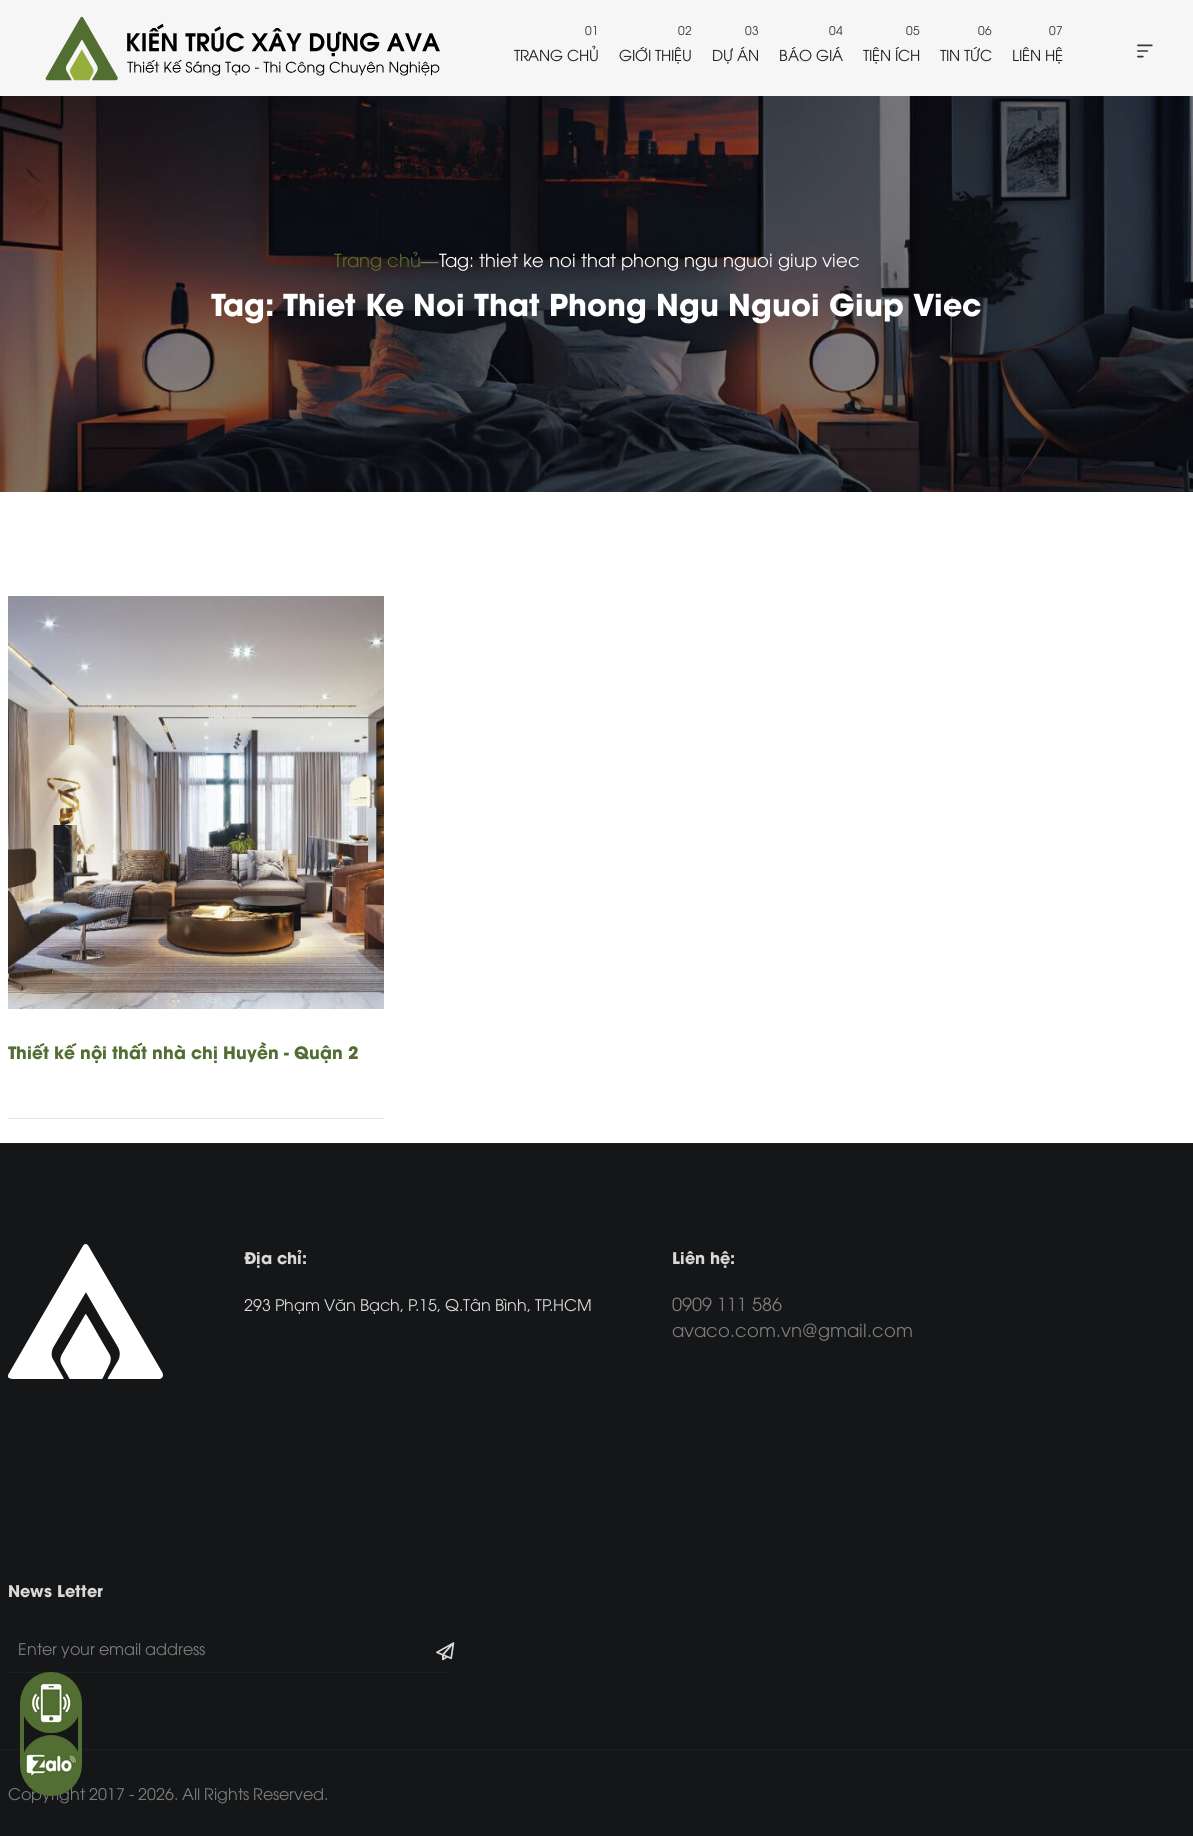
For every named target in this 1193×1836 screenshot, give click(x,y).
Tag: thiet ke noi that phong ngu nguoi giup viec (649, 258)
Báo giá (811, 54)
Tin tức (966, 54)
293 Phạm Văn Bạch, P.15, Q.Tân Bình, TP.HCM (418, 1304)
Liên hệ (1037, 54)
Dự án (735, 54)
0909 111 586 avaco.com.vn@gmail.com (792, 1315)
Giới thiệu (655, 54)
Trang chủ (556, 54)
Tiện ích (891, 54)
